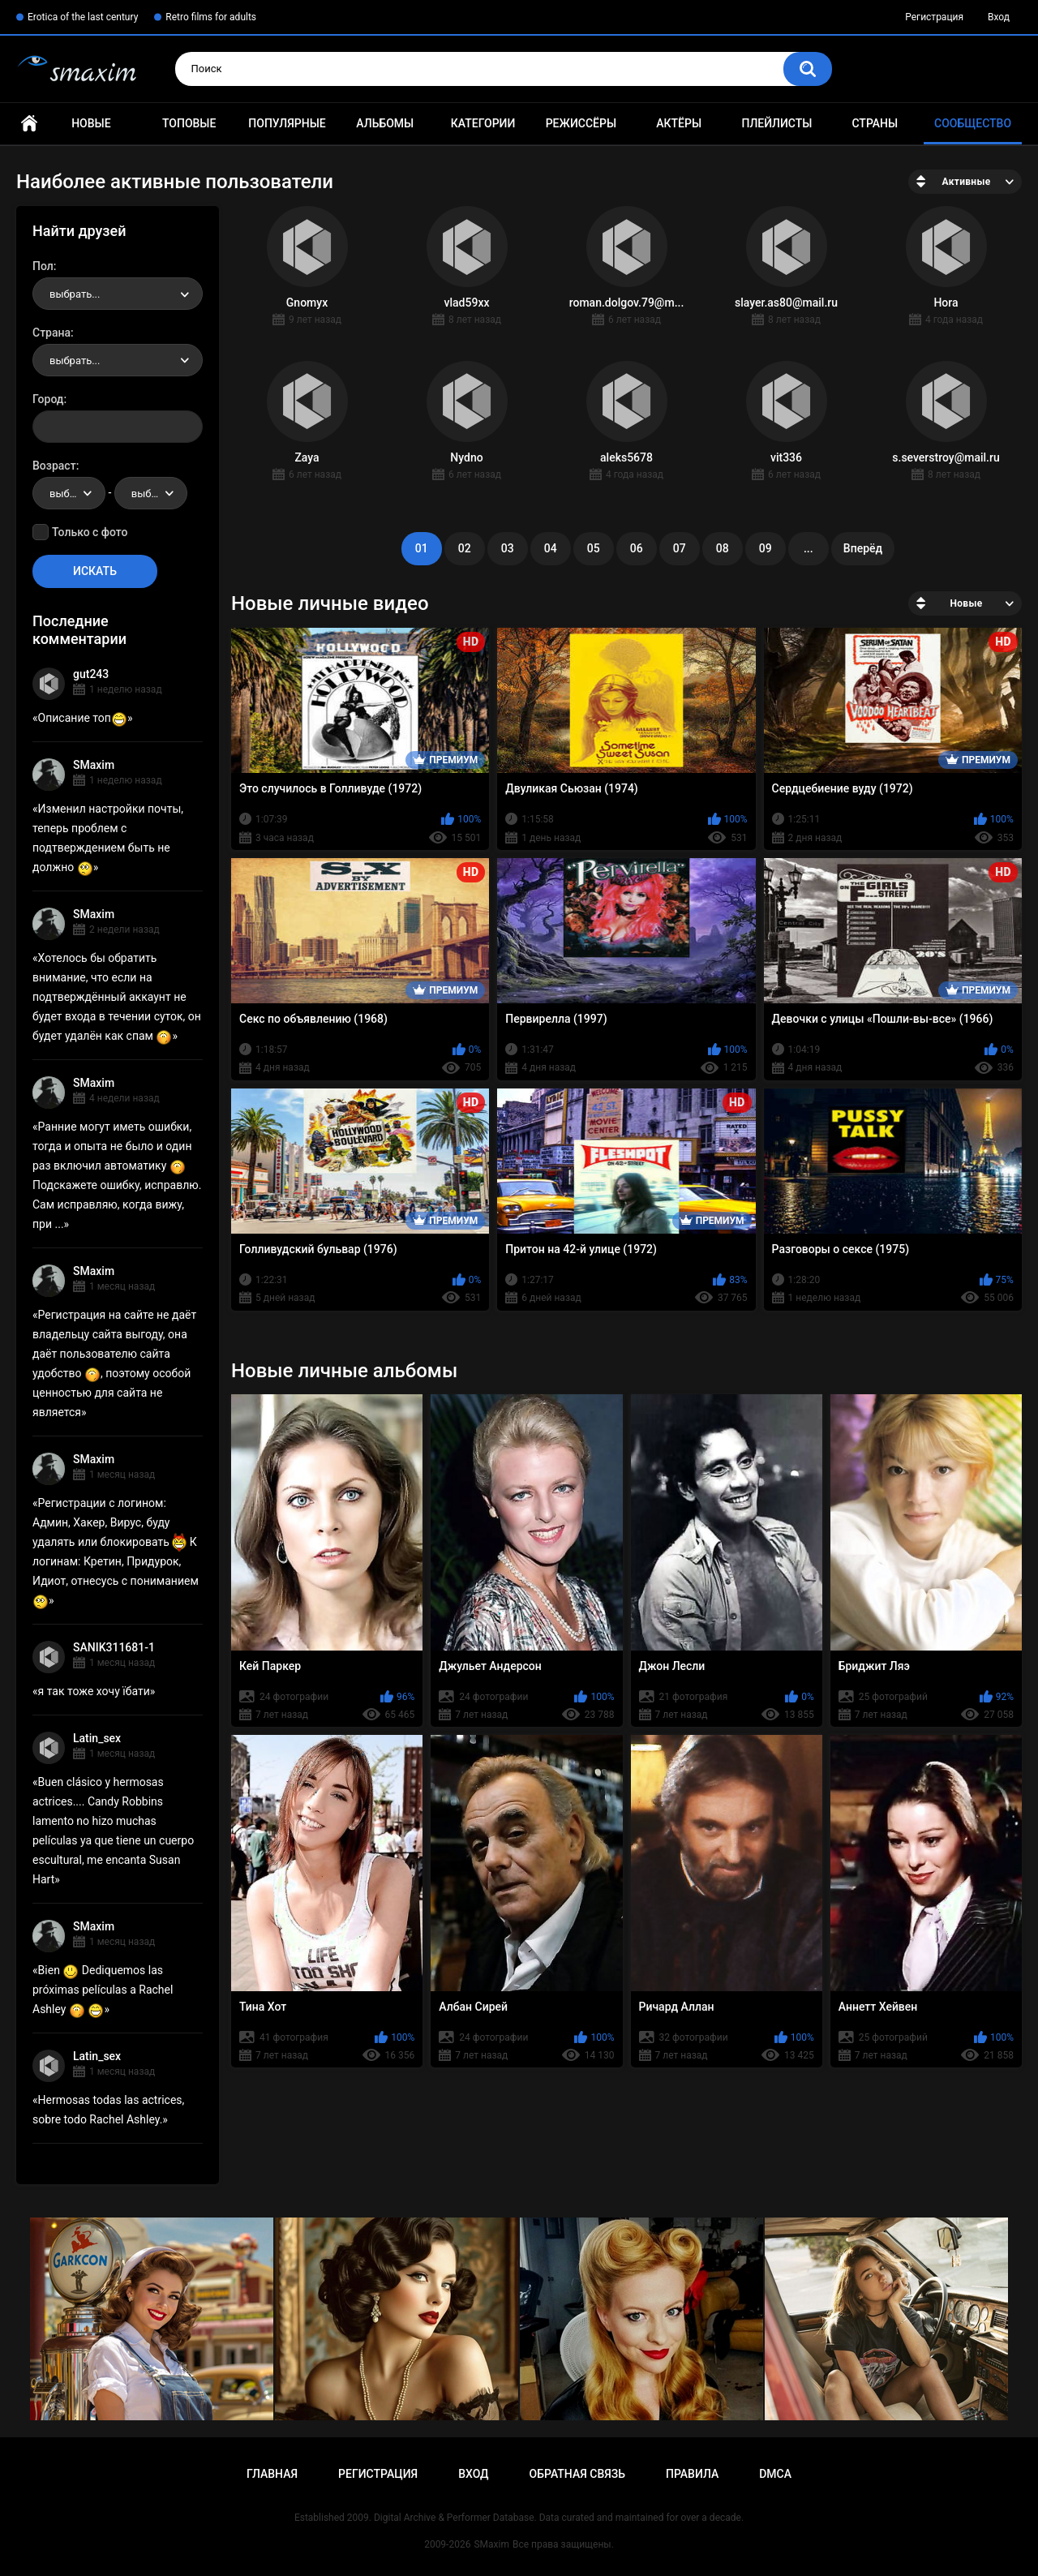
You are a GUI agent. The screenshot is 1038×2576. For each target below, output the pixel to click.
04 (550, 548)
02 (464, 548)
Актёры (678, 123)
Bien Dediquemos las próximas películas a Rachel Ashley (102, 1990)
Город (48, 399)
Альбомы (385, 123)
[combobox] (117, 293)
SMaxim (93, 764)
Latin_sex (97, 1738)
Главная (29, 123)
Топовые (189, 123)
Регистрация (934, 17)
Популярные (286, 123)
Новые (90, 123)
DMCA (775, 2473)
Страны (874, 123)
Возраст (54, 465)
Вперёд (862, 548)
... (808, 548)
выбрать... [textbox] (74, 294)
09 (765, 548)
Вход (999, 17)
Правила (692, 2473)
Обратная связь (577, 2473)
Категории (483, 123)
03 (507, 548)
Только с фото (89, 532)
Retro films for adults (210, 17)
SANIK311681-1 (114, 1647)
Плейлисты (776, 123)
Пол (43, 266)
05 (593, 548)
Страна (51, 332)
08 (722, 548)
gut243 (91, 674)
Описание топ (82, 717)
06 (636, 548)
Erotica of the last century (83, 17)
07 (679, 548)
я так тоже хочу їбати (94, 1691)
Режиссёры (581, 123)
